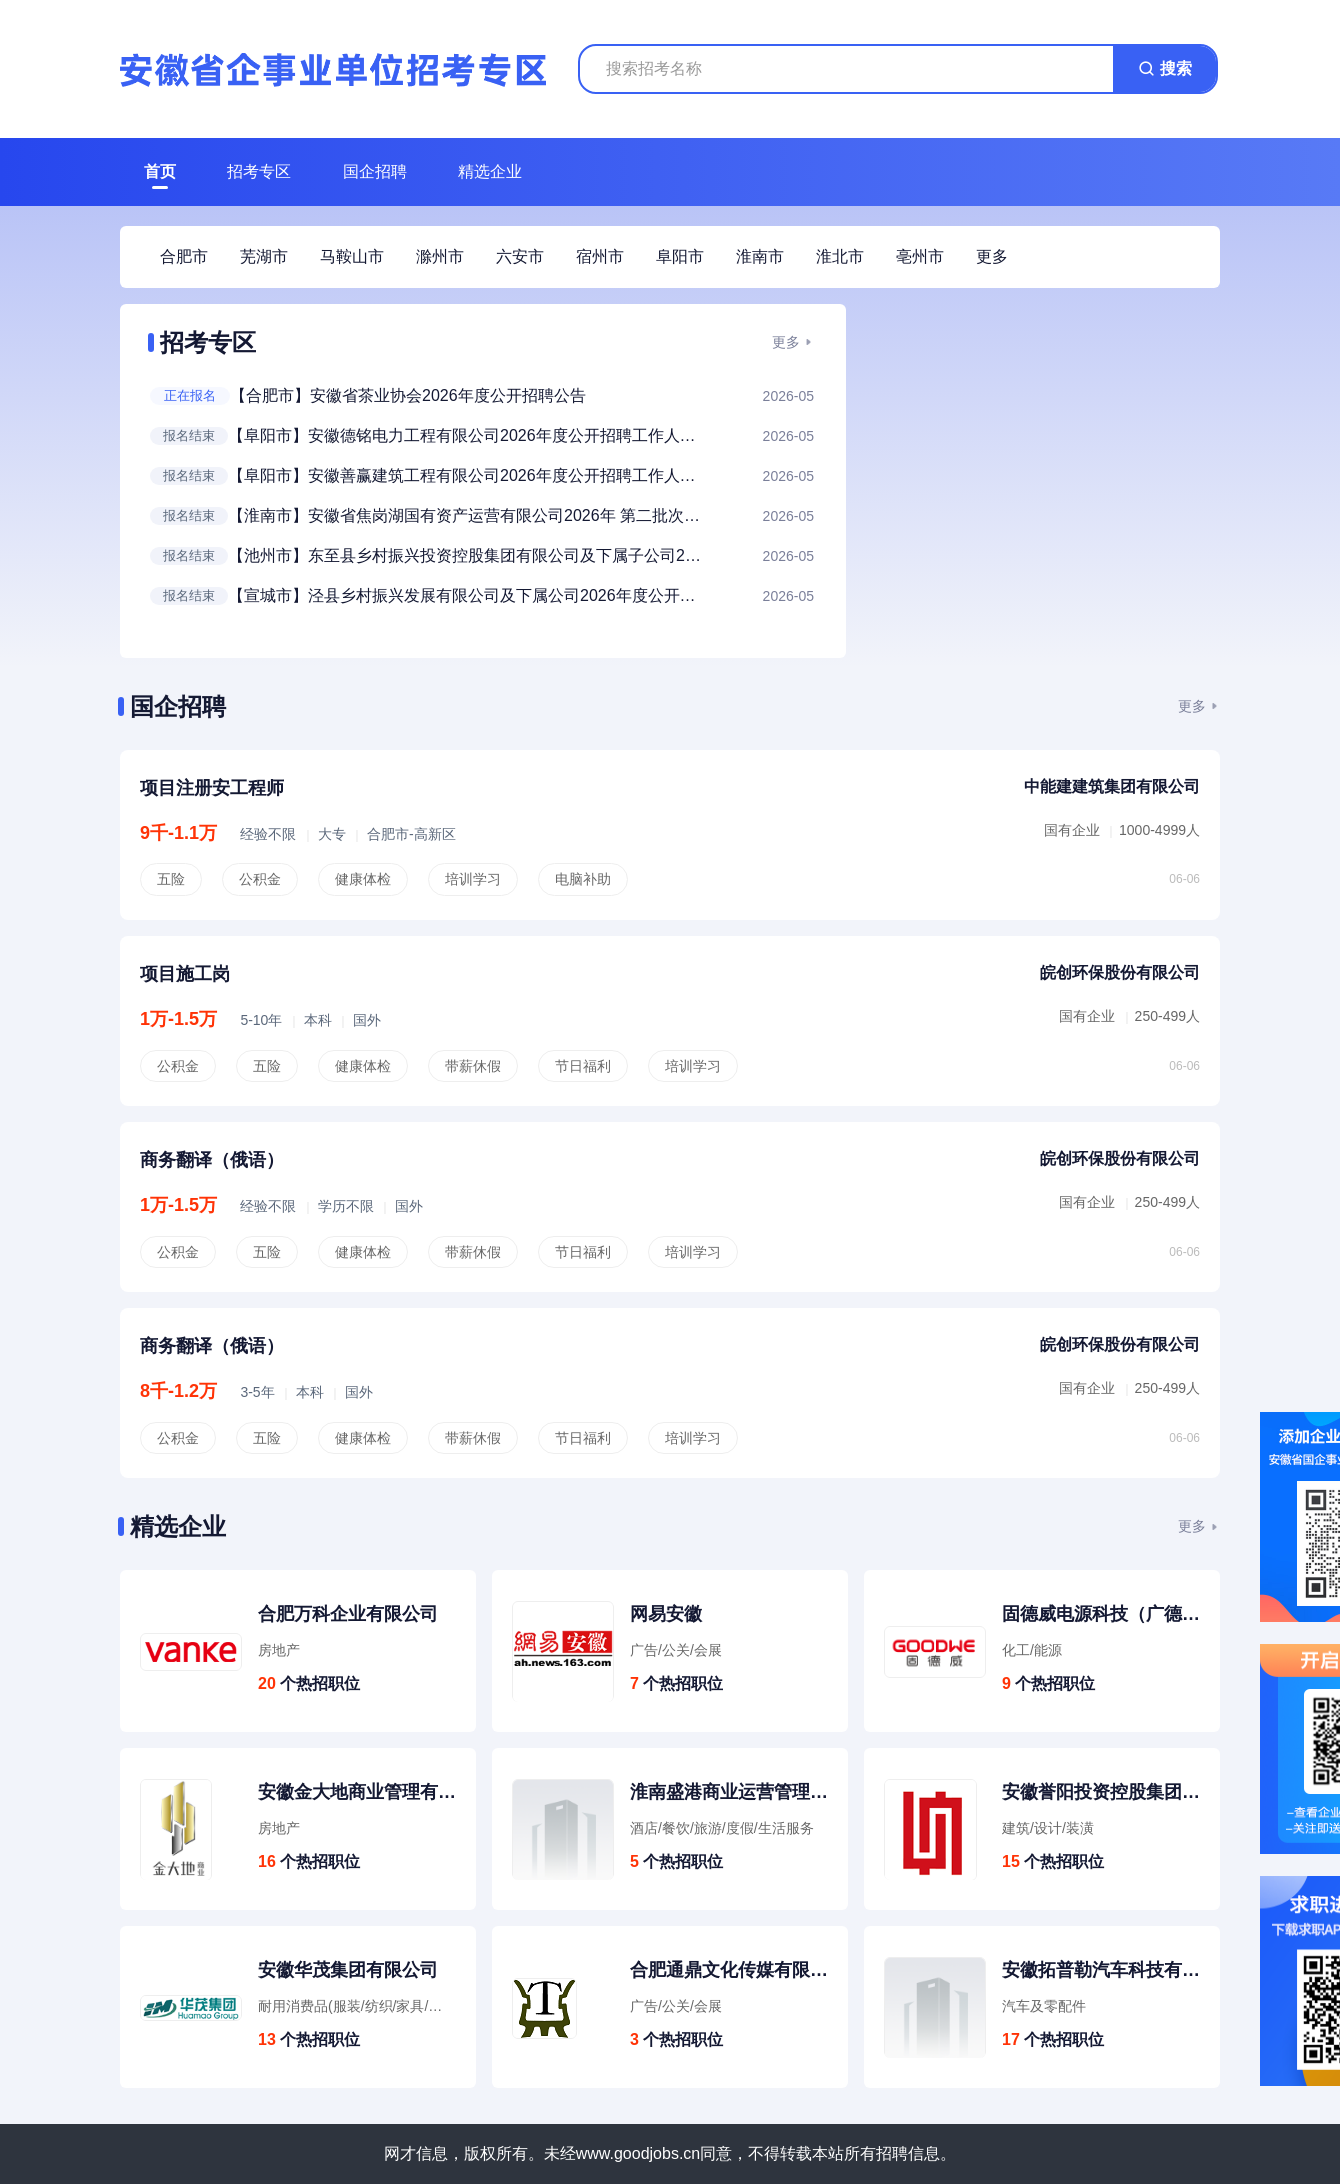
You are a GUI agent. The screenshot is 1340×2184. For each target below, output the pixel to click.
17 (1011, 2039)
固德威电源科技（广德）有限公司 (1101, 1614)
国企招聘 (375, 171)
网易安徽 (666, 1614)
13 (267, 2039)
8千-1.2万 (178, 1391)
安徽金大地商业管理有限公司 (357, 1792)
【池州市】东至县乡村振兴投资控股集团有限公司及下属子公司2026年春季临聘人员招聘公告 (468, 555)
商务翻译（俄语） (212, 1160)
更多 (786, 342)
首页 (160, 171)
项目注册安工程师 (212, 788)
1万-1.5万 (178, 1019)
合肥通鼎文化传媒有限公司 (729, 1970)
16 (267, 1861)
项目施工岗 (185, 974)
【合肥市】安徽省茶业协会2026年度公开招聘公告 (408, 395)
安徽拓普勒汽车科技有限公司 (1101, 1970)
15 (1011, 1861)
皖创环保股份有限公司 (1120, 972)
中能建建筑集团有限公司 (1112, 786)
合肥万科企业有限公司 (348, 1614)
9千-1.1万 (178, 833)
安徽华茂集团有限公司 (348, 1970)
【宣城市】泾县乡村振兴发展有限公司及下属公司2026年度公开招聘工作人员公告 (468, 595)
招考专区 (259, 171)
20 (267, 1683)
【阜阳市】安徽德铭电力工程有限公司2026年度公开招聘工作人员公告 (468, 435)
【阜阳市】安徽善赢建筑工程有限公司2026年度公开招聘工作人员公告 (468, 475)
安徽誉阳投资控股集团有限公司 (1101, 1792)
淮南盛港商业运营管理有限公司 (729, 1792)
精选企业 (490, 171)
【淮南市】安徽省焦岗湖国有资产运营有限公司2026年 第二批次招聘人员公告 (468, 515)
